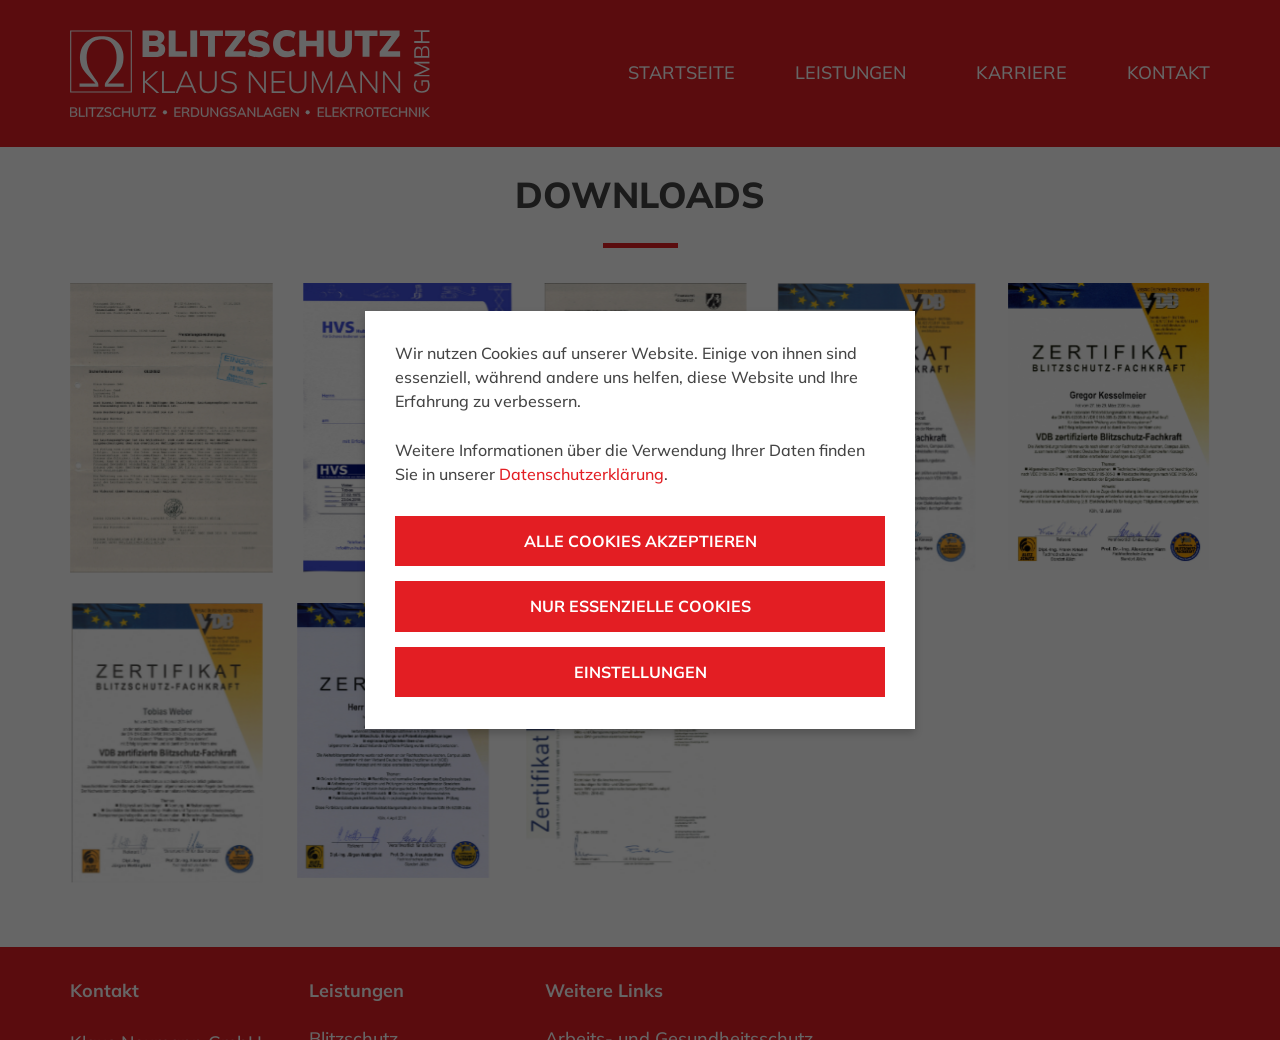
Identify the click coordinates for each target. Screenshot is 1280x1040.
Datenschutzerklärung (581, 474)
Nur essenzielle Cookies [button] (640, 606)
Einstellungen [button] (640, 672)
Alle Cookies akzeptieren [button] (640, 541)
